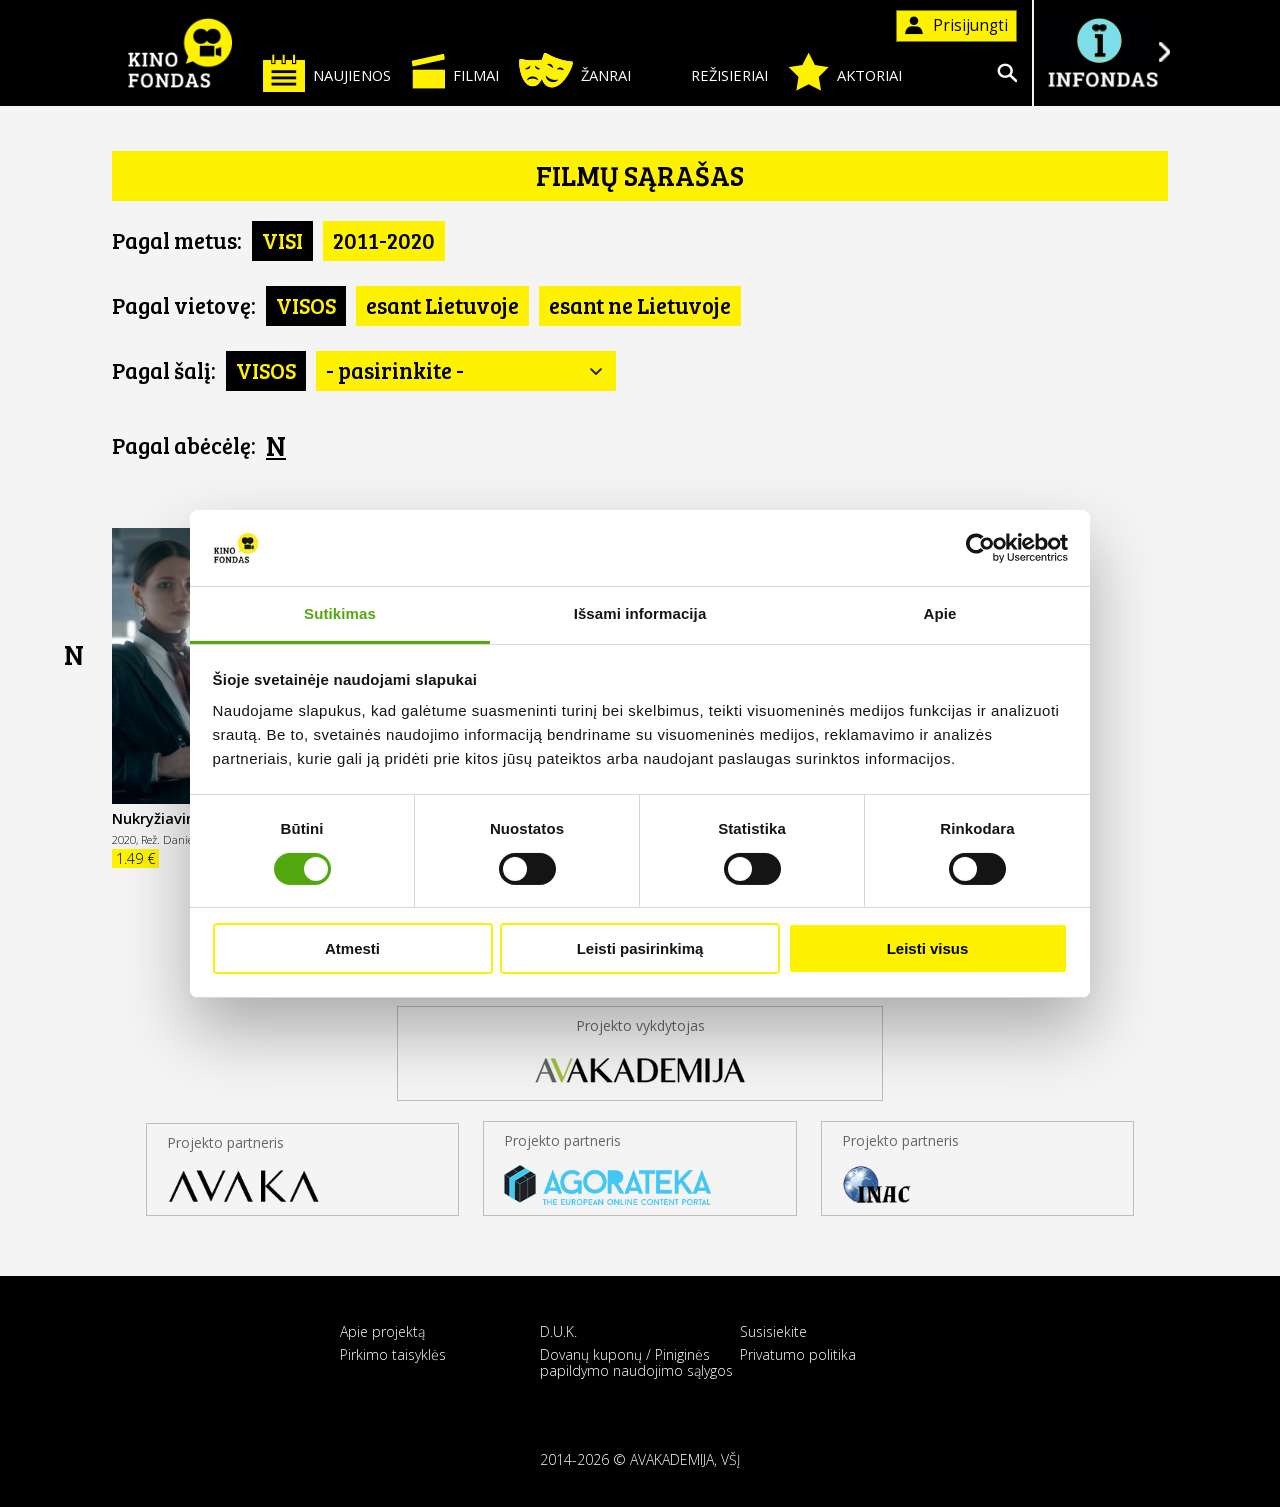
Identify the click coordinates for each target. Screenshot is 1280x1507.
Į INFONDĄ (1102, 52)
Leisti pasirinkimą (640, 948)
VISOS (306, 305)
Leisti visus (928, 948)
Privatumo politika (798, 1354)
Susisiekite (773, 1331)
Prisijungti (956, 25)
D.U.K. (558, 1331)
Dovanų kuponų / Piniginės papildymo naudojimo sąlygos (636, 1362)
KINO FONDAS (180, 53)
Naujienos (327, 72)
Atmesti (352, 948)
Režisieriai (709, 71)
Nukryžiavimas (164, 818)
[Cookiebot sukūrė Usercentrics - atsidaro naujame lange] (980, 548)
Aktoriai (845, 72)
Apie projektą (382, 1331)
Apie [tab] (940, 613)
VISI (282, 240)
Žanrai (575, 70)
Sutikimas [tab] (340, 613)
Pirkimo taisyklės (393, 1354)
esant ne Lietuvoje (640, 305)
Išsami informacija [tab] (640, 613)
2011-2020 (384, 240)
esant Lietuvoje (442, 305)
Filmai (455, 71)
